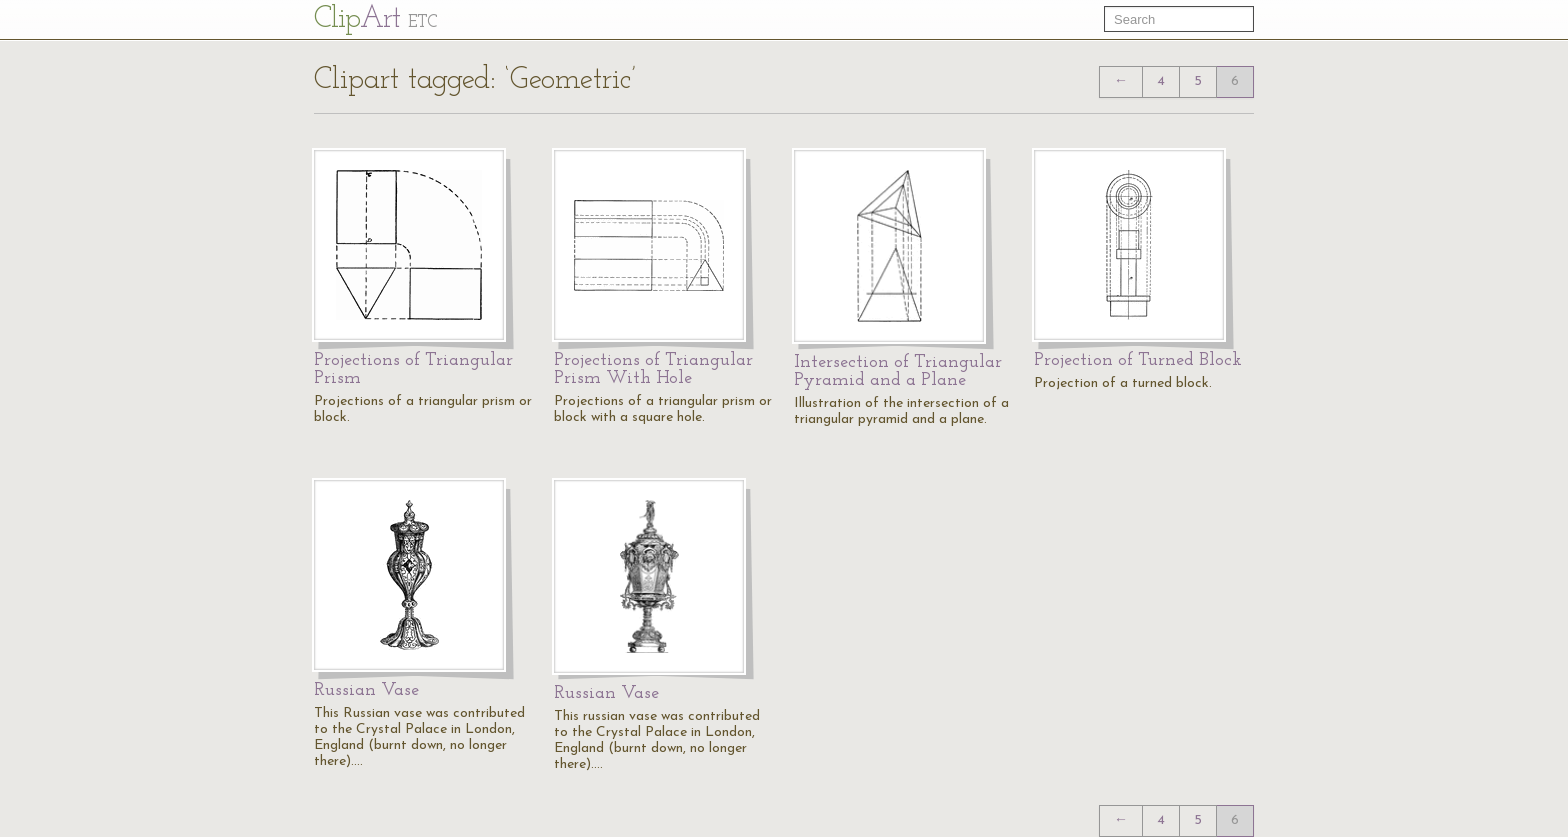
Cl (375, 19)
